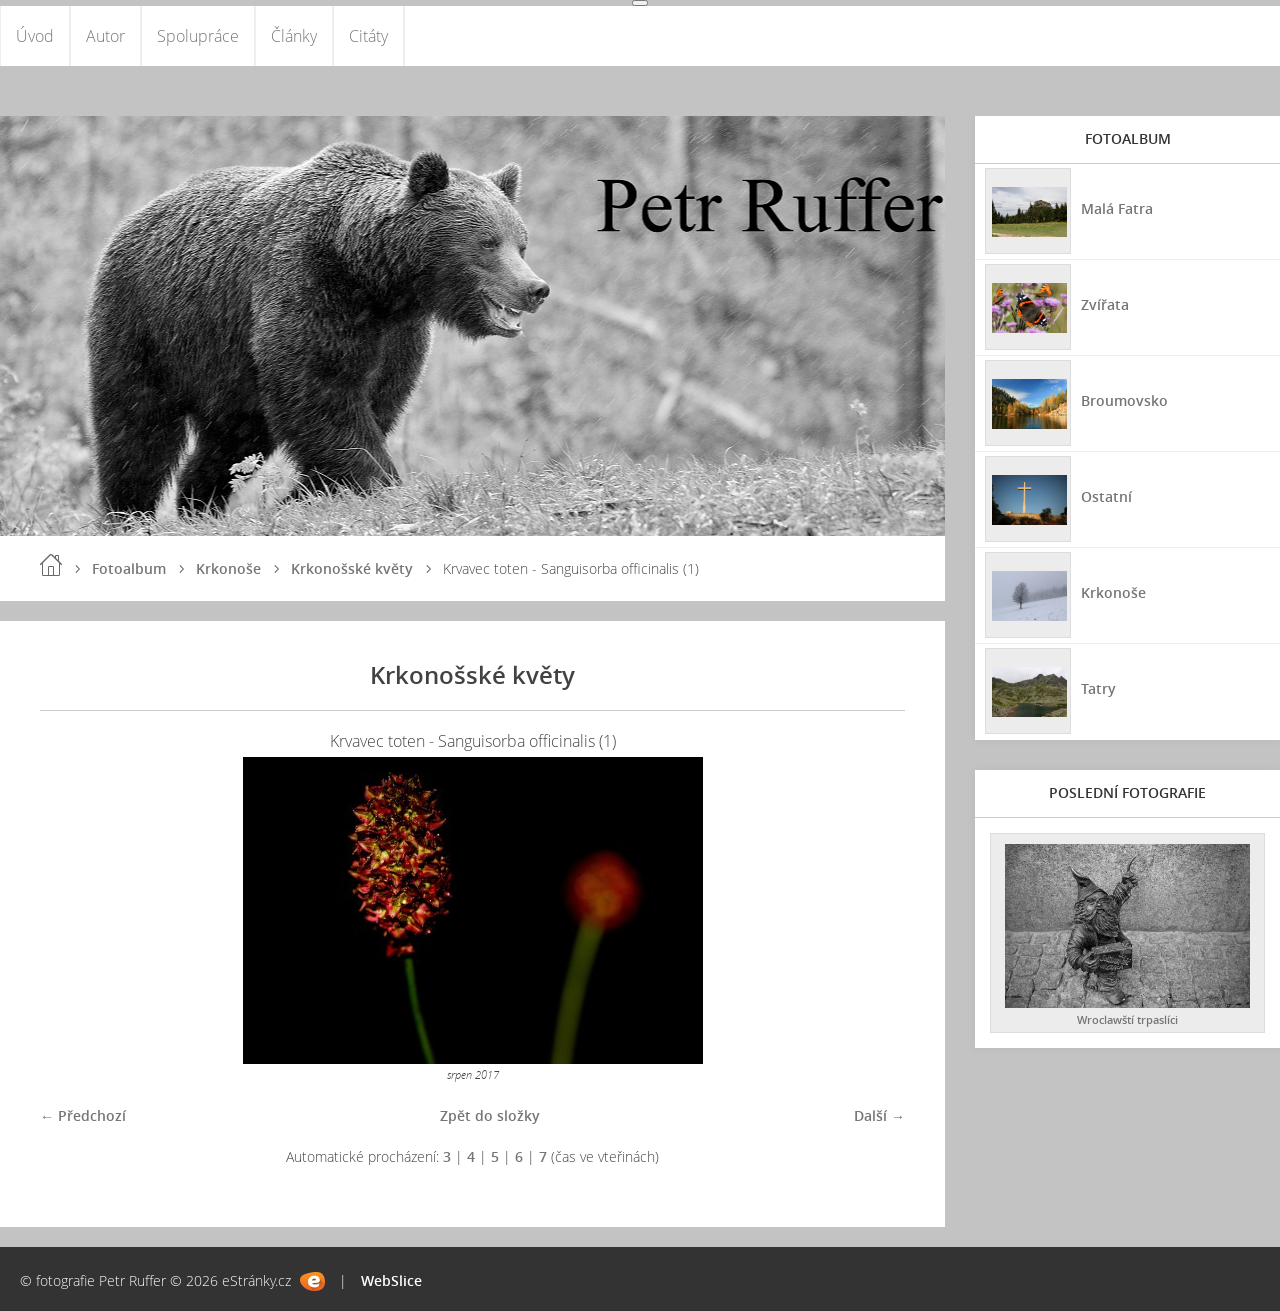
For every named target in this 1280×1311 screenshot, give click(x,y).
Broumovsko (1124, 400)
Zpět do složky (490, 1115)
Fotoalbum (129, 568)
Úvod (35, 36)
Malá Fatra (1117, 208)
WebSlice (391, 1280)
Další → (879, 1115)
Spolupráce (198, 36)
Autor (105, 36)
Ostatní (1106, 496)
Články (294, 36)
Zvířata (1105, 304)
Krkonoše (228, 568)
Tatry (1098, 688)
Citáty (368, 36)
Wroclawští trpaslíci (1127, 1019)
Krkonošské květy (352, 568)
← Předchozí (83, 1115)
